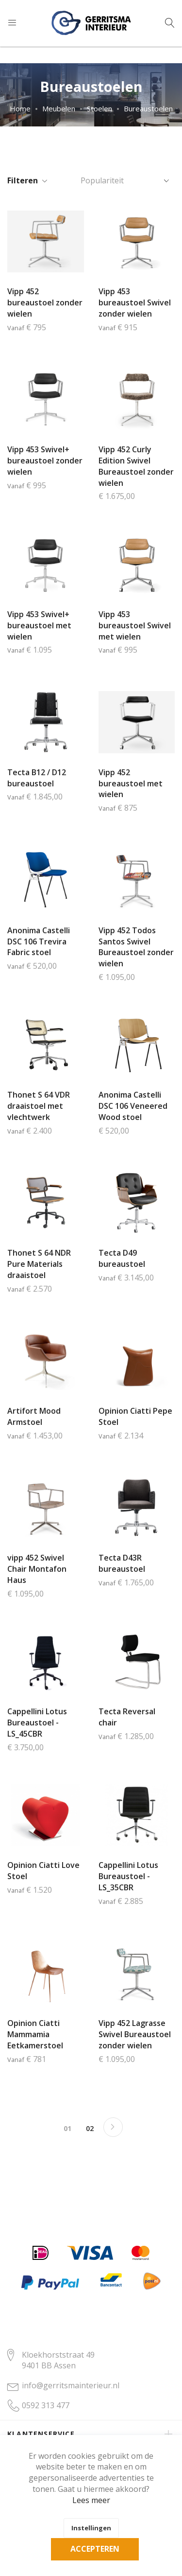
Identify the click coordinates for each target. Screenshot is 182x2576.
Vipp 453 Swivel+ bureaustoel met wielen (39, 625)
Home (20, 108)
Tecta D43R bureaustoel (122, 1563)
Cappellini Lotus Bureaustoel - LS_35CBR (128, 1876)
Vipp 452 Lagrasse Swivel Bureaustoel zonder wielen (135, 2034)
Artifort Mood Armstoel (34, 1416)
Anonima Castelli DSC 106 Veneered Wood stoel (133, 1105)
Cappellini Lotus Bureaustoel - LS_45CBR (37, 1722)
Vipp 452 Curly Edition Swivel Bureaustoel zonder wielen (136, 466)
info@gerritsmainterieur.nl (70, 2385)
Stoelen (99, 108)
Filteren (22, 180)
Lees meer (91, 2500)
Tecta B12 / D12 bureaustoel (36, 778)
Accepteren (94, 2548)
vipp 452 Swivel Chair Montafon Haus (36, 1568)
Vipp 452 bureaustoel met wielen (131, 783)
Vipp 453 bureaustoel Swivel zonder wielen (135, 302)
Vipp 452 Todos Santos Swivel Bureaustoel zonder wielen (136, 947)
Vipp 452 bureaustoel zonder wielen (45, 302)
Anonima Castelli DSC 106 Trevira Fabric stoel (38, 941)
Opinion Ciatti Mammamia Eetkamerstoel (35, 2034)
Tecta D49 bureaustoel (122, 1258)
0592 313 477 (45, 2405)
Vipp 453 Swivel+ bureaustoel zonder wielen (45, 460)
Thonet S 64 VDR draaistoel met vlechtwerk (38, 1105)
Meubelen (58, 108)
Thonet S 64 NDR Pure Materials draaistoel (39, 1263)
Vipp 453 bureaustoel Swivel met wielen (135, 625)
